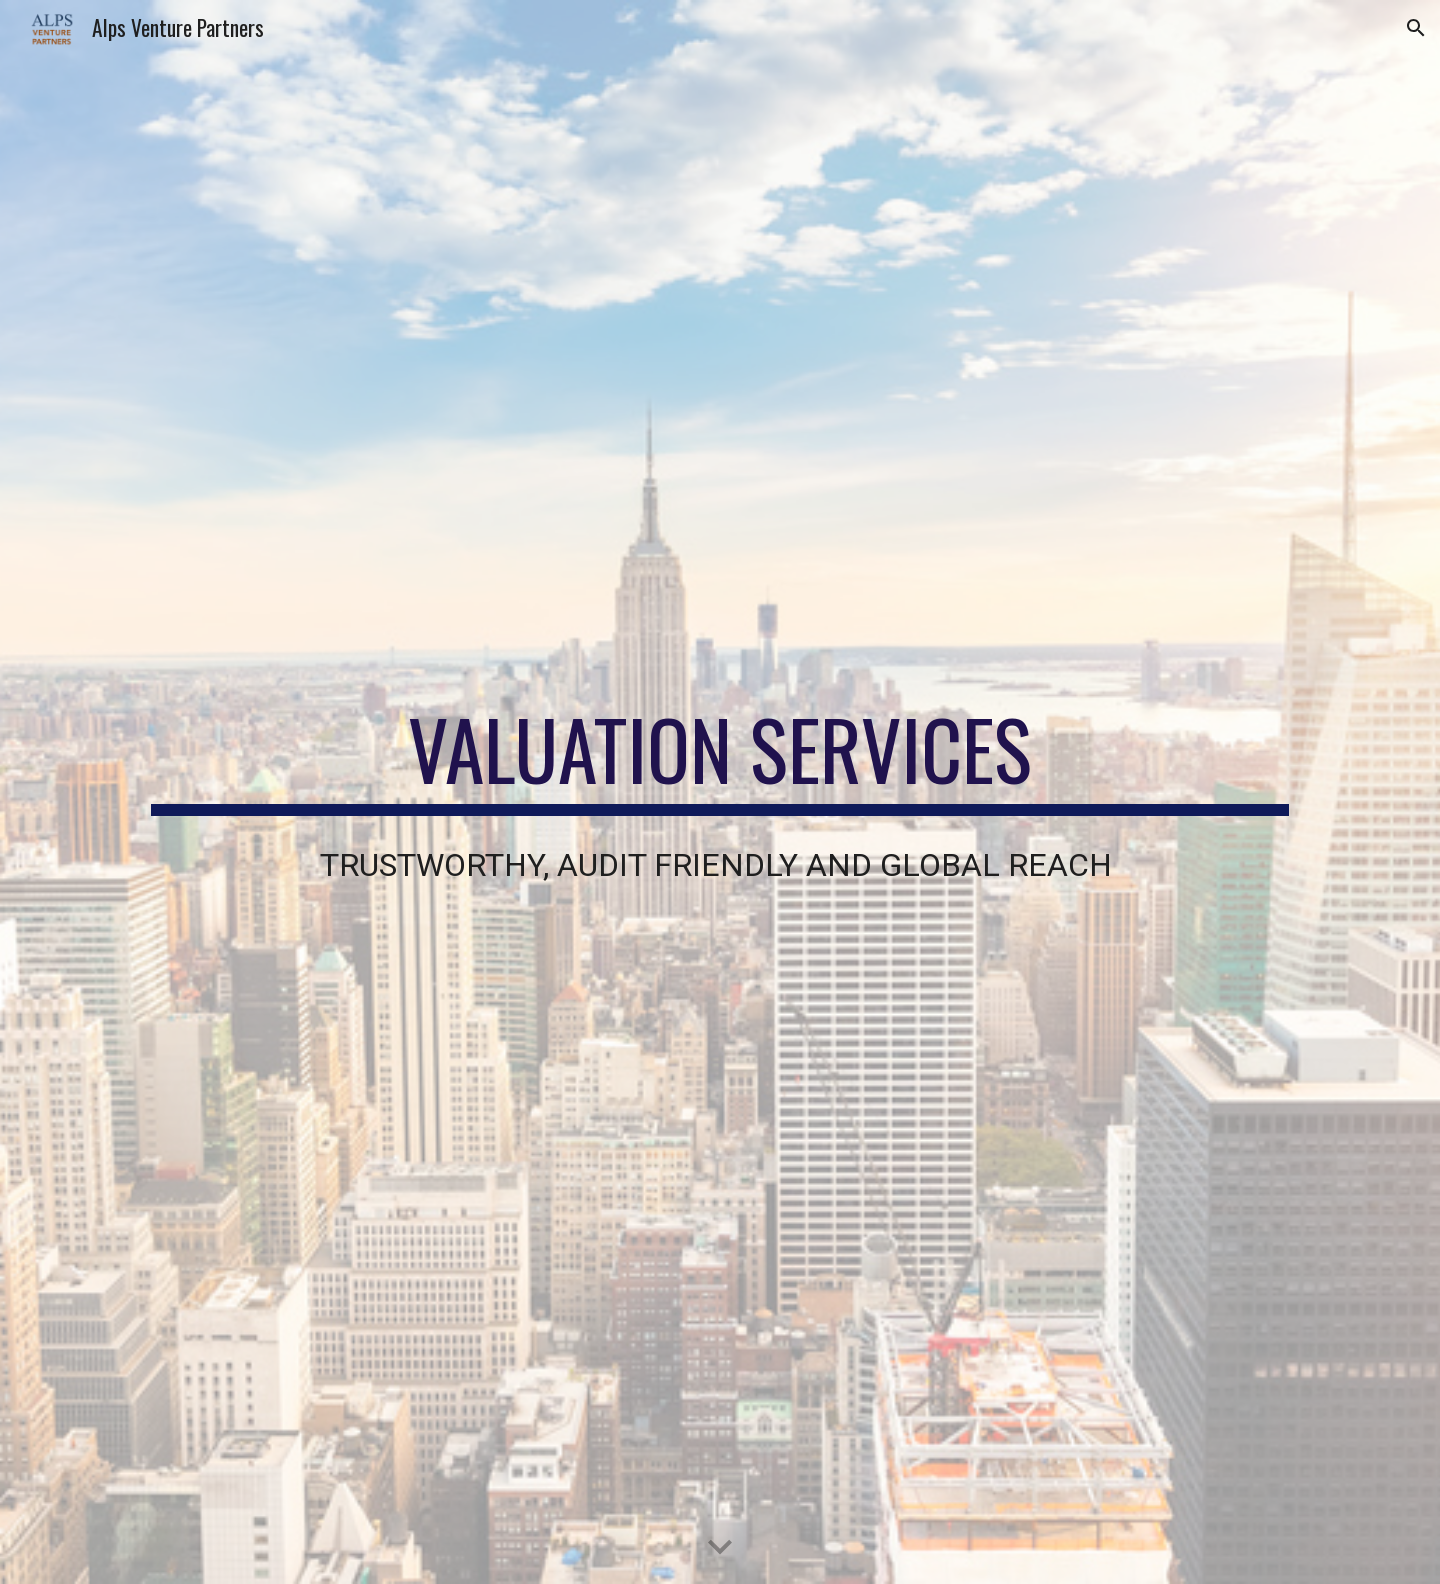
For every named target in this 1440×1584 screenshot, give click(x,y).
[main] (720, 792)
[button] (1416, 28)
